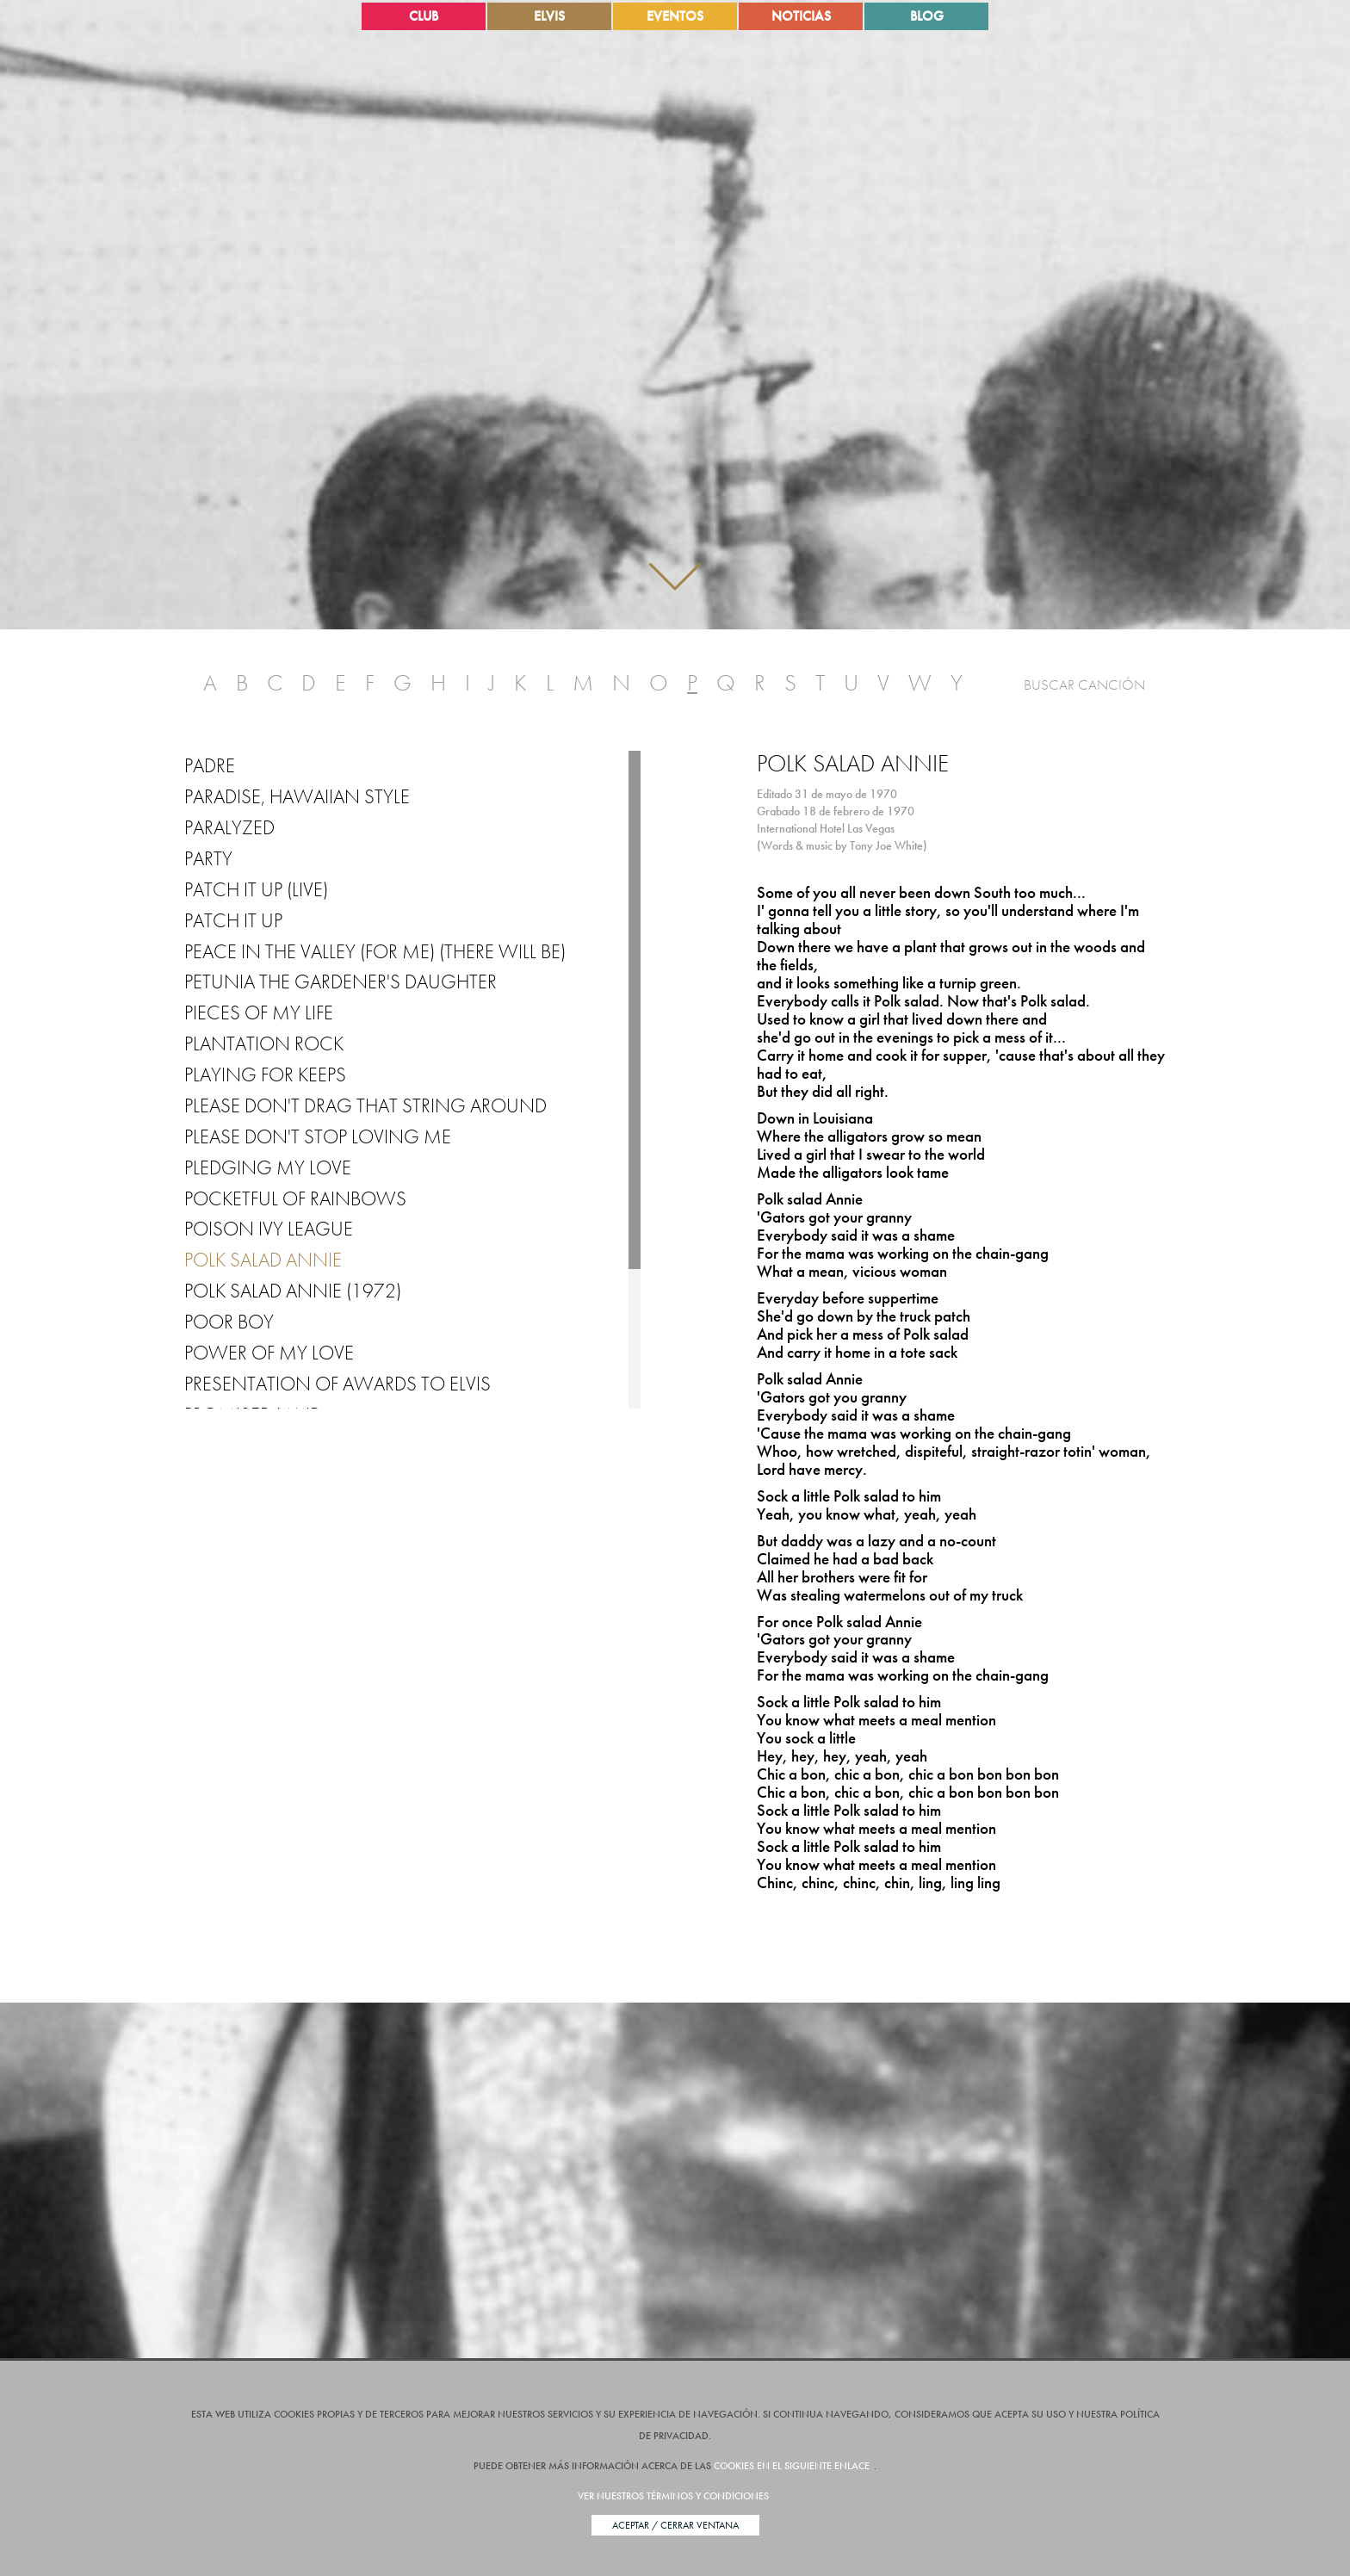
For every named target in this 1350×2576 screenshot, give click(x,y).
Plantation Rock (264, 1043)
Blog (927, 16)
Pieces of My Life (258, 1012)
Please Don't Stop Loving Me (317, 1136)
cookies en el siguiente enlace (792, 2466)
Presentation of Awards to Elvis (337, 1383)
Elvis (549, 16)
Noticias (801, 16)
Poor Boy (229, 1321)
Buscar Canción (1084, 684)
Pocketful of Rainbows (295, 1198)
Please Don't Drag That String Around (365, 1105)
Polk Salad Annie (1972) (292, 1290)
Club (423, 16)
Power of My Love (269, 1352)
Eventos (675, 16)
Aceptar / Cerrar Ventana (675, 2525)
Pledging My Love (267, 1167)
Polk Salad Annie (263, 1260)
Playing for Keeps (265, 1074)
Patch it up (233, 920)
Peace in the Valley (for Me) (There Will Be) (375, 951)
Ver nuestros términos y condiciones (673, 2496)
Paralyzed (229, 827)
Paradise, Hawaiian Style (297, 796)
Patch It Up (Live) (256, 889)
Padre (209, 765)
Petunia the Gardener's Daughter (340, 981)
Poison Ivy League (268, 1229)
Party (208, 858)
